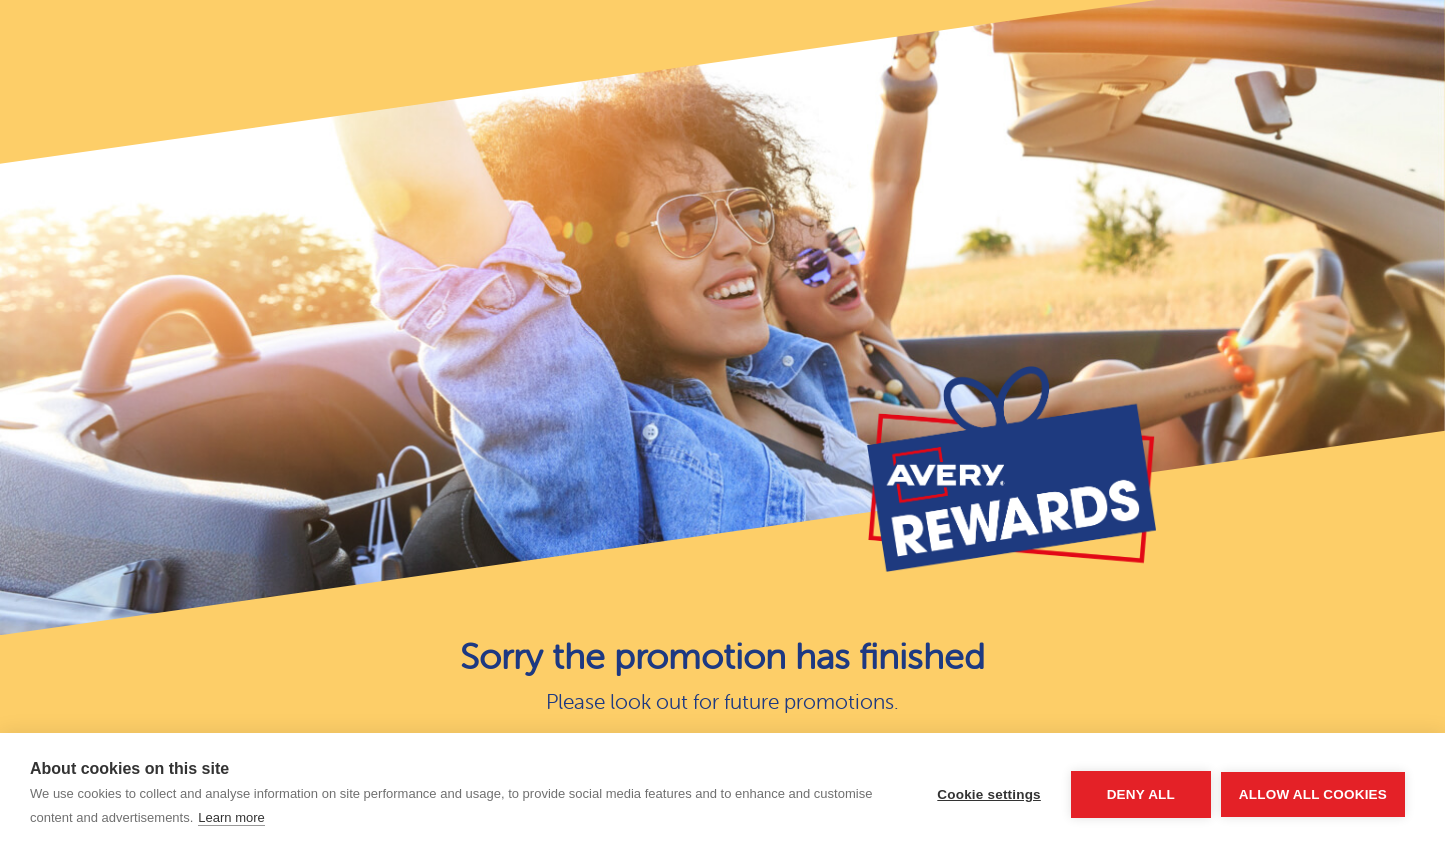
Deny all (1141, 794)
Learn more (231, 817)
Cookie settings (989, 794)
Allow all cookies (1313, 794)
